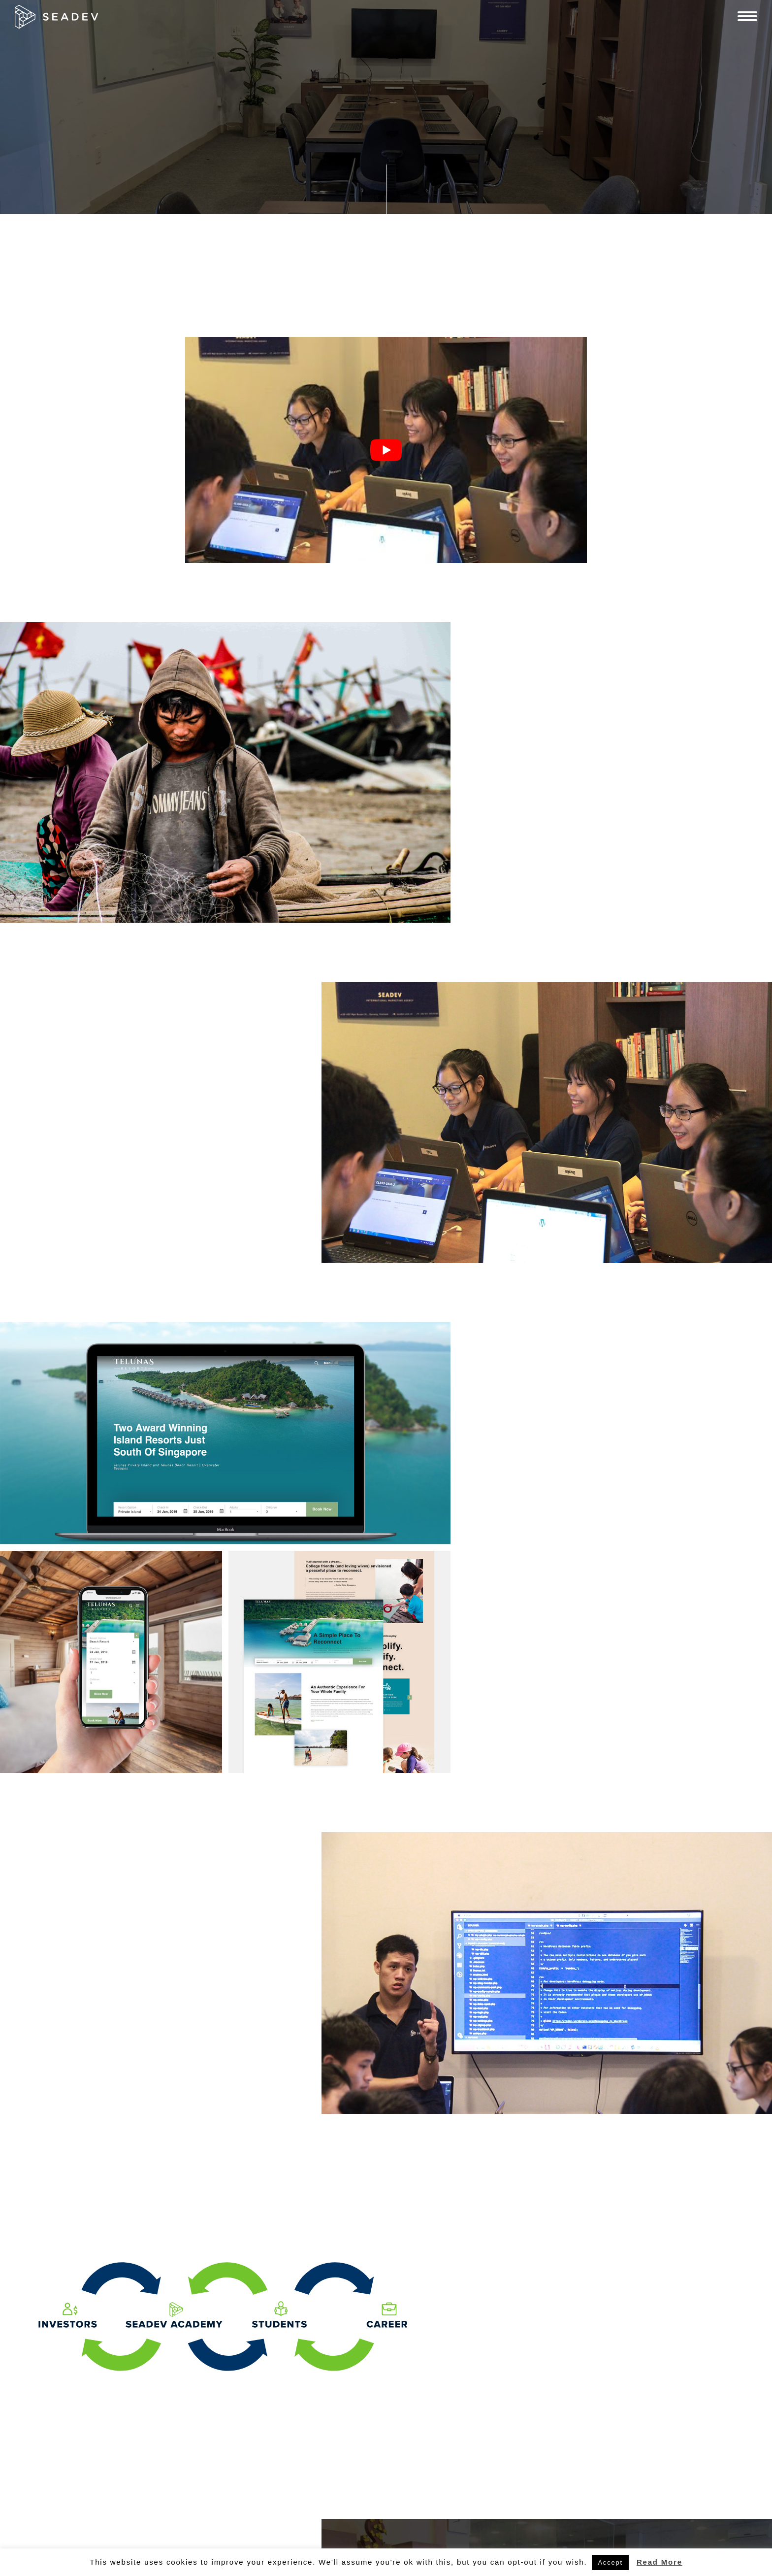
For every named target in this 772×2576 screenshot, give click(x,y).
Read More (659, 2562)
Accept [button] (610, 2562)
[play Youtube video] (385, 450)
